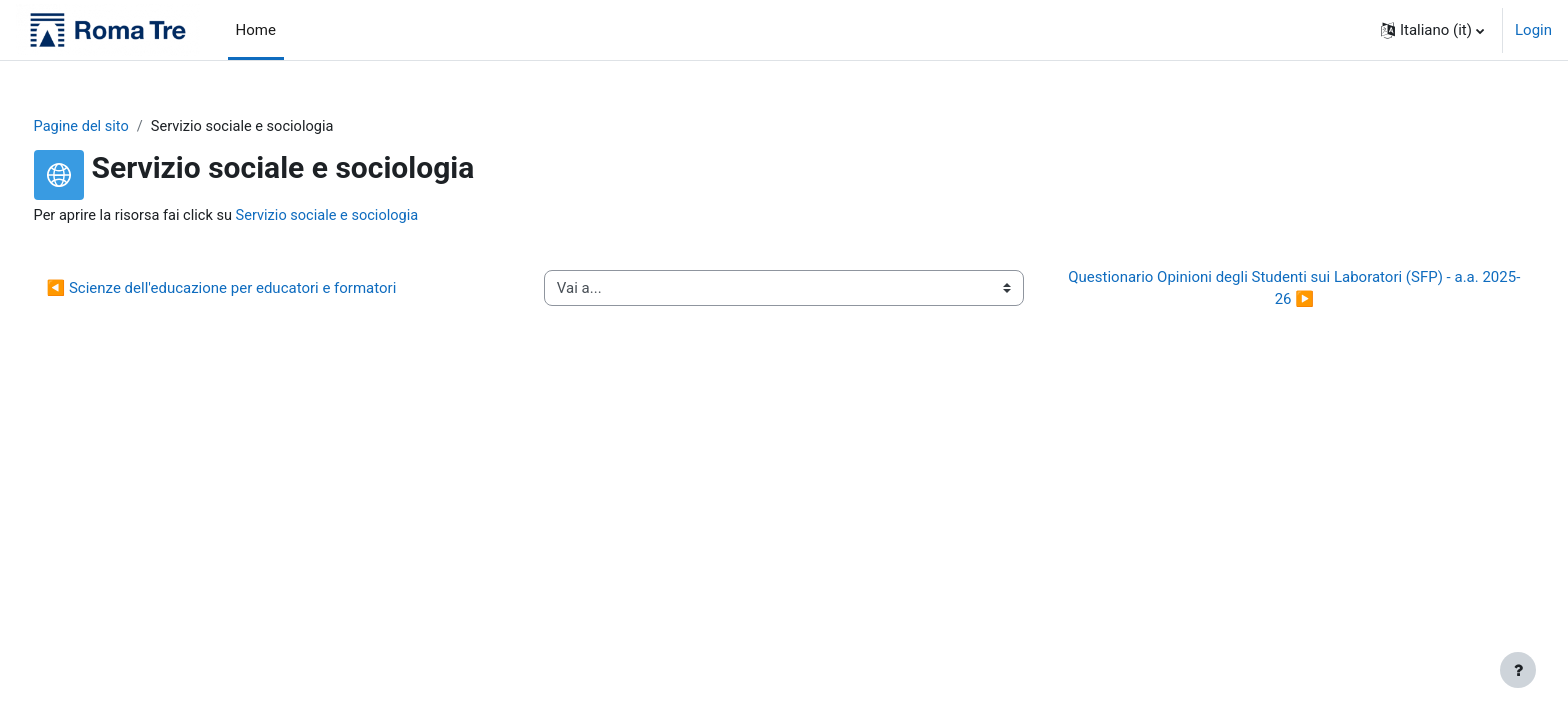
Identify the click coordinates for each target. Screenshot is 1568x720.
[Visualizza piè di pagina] (1518, 670)
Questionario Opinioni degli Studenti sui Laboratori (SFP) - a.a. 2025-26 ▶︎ (1271, 289)
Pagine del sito (120, 127)
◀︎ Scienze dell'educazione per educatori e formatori (259, 289)
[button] (1432, 30)
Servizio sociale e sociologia (373, 217)
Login (1533, 30)
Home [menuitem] (256, 30)
